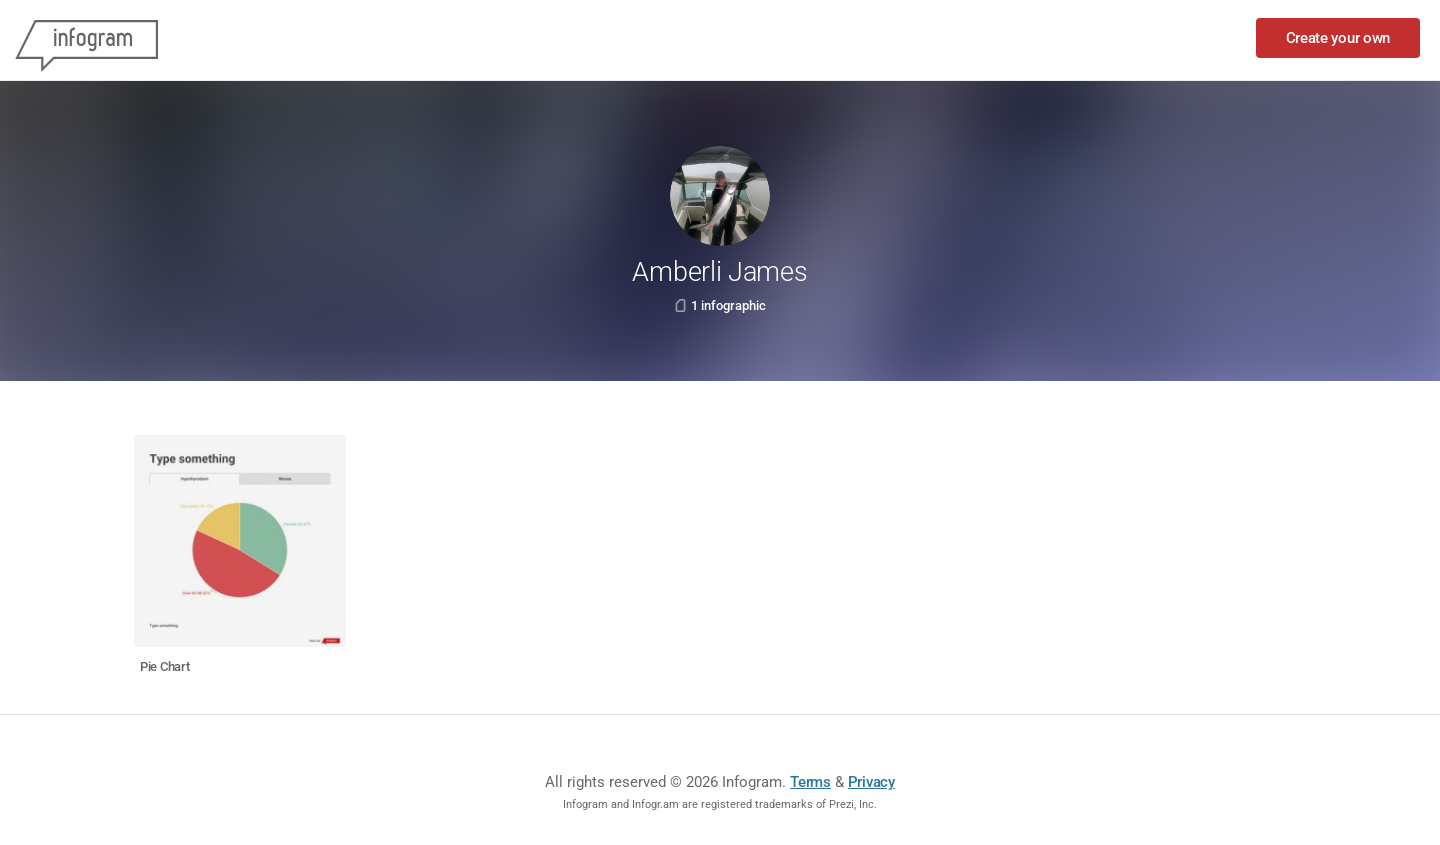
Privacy (871, 782)
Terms (810, 782)
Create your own (1338, 38)
